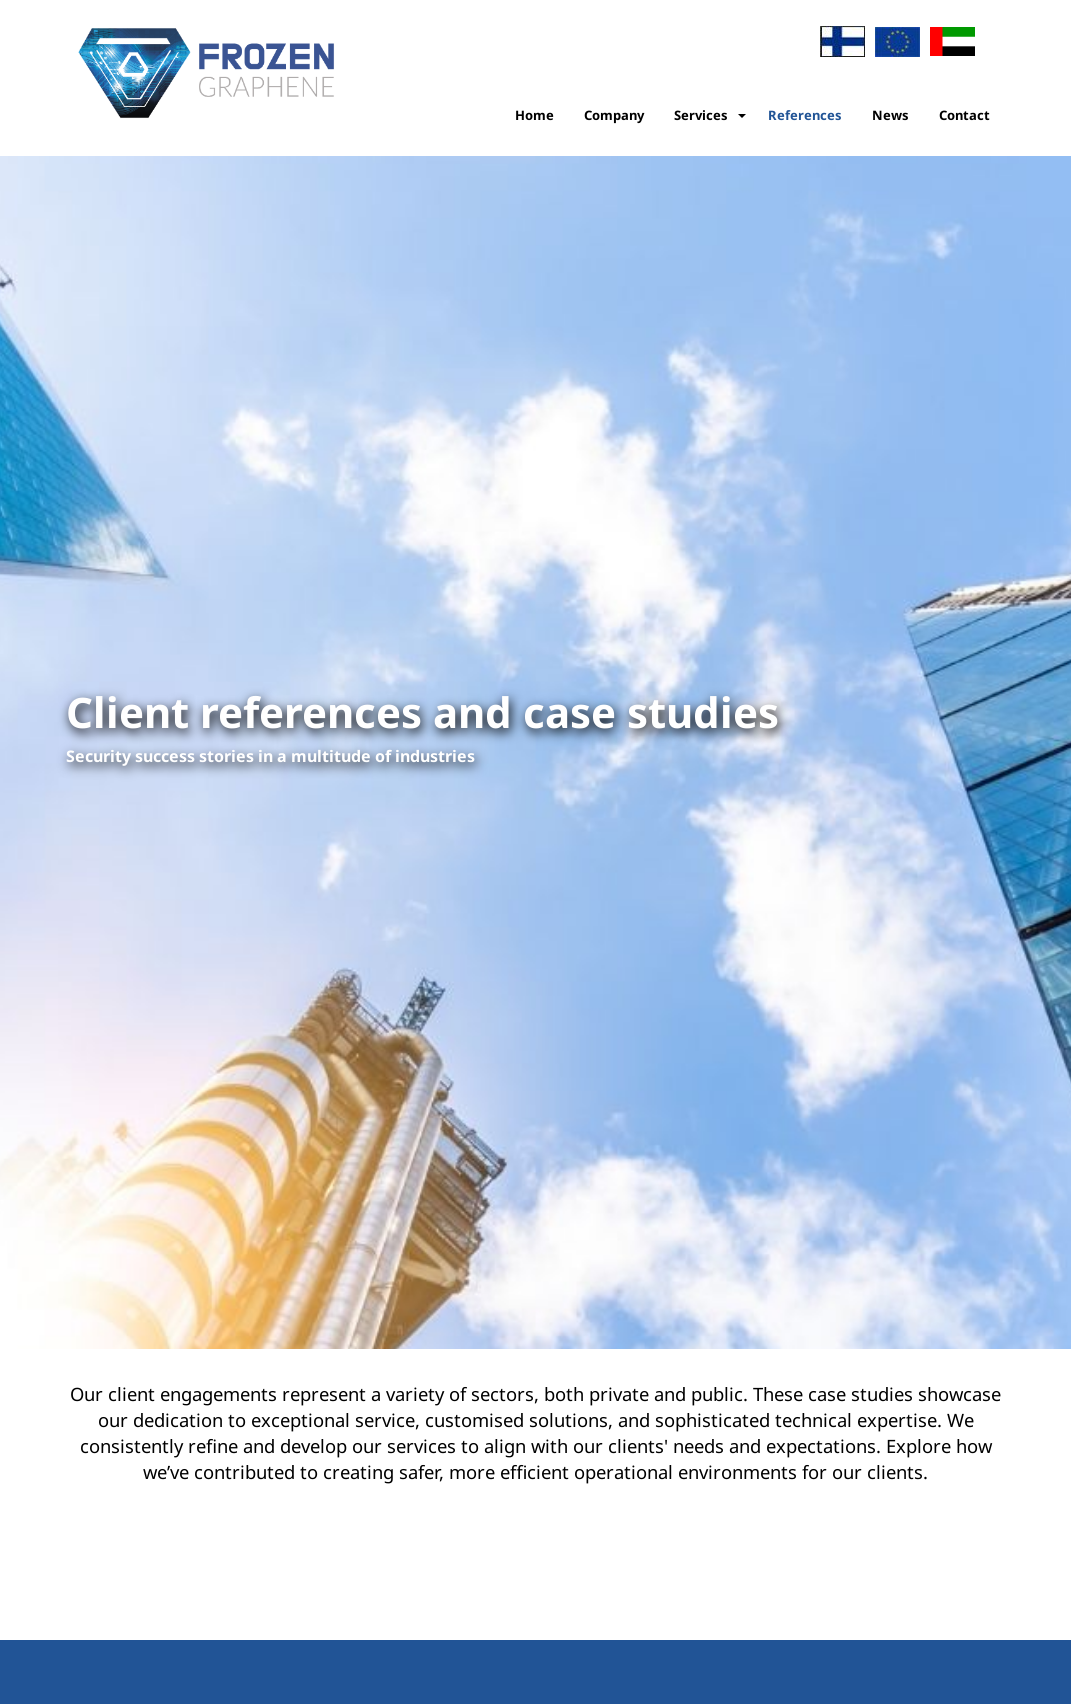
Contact (964, 115)
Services (701, 115)
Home (534, 115)
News (890, 115)
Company (614, 115)
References (805, 115)
